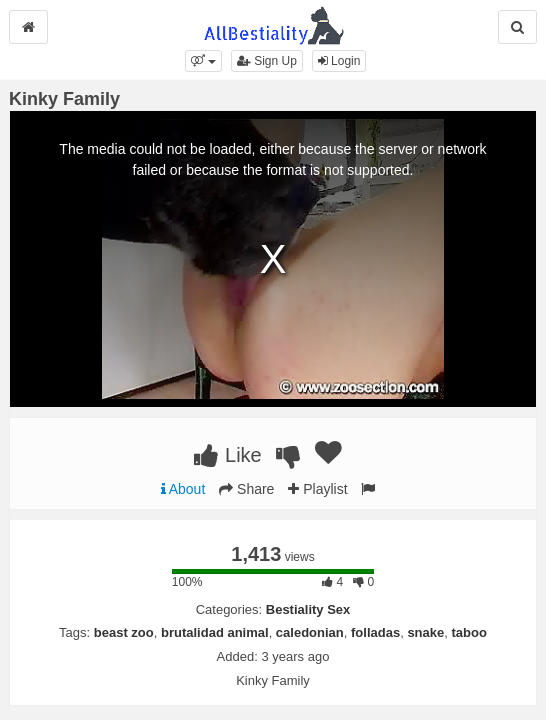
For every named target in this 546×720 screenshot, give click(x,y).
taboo (468, 632)
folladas (375, 632)
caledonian (310, 632)
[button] (203, 61)
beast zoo (124, 632)
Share (246, 489)
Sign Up (267, 61)
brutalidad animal (215, 632)
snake (425, 632)
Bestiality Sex (308, 609)
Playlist (317, 489)
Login (339, 61)
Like (227, 455)
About (183, 489)
